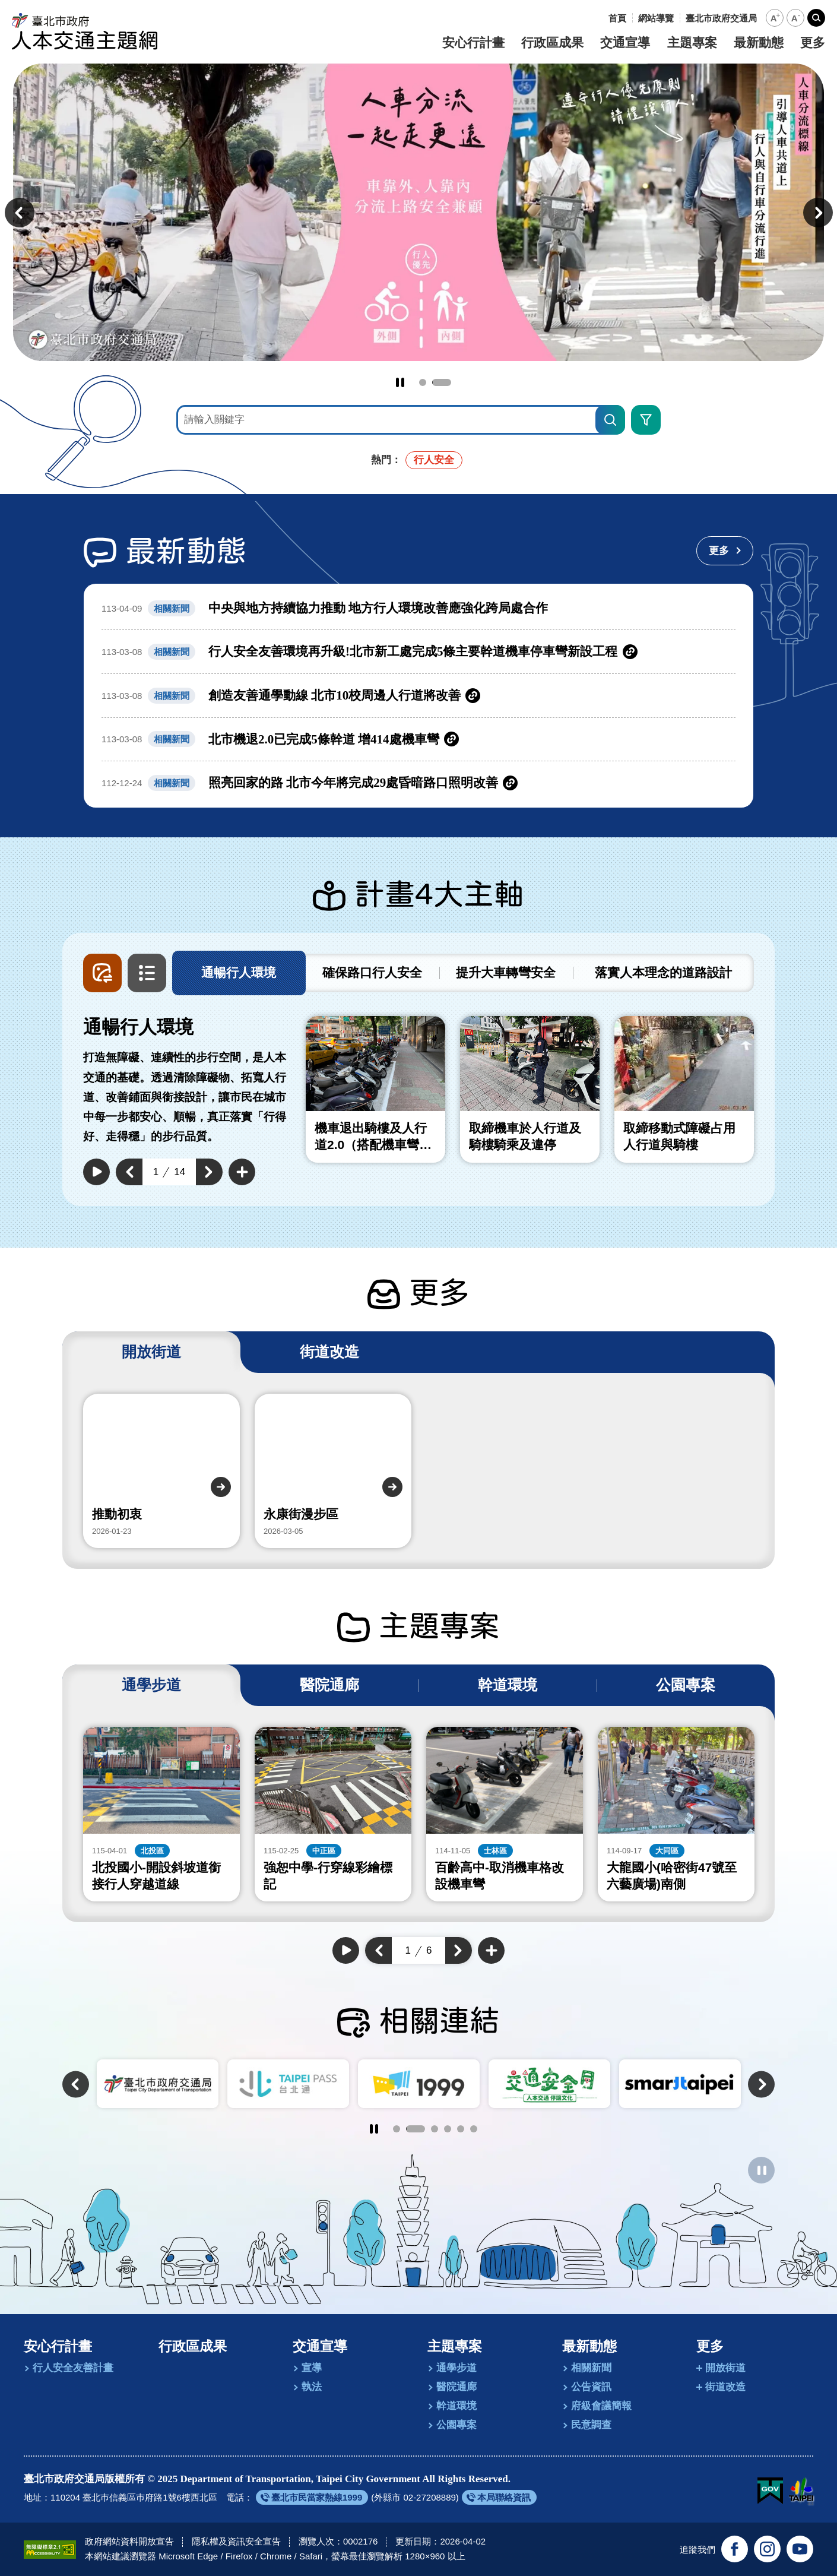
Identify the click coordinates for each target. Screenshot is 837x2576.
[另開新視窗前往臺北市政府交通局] (721, 18)
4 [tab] (447, 2128)
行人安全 (434, 460)
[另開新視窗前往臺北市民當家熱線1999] (312, 2497)
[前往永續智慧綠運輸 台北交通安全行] (418, 212)
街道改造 (725, 2387)
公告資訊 (591, 2387)
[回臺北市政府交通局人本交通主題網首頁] (85, 30)
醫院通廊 (456, 2387)
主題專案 (692, 43)
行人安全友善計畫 (73, 2368)
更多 (812, 43)
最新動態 (759, 43)
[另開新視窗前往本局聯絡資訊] (499, 2497)
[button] (775, 18)
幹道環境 (456, 2406)
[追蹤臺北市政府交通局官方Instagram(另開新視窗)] (767, 2549)
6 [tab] (473, 2128)
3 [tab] (434, 2128)
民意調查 (591, 2425)
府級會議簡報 (601, 2406)
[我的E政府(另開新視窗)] (770, 2491)
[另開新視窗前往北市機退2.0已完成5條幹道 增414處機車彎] (418, 739)
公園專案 (456, 2425)
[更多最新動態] (724, 550)
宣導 (312, 2368)
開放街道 (725, 2368)
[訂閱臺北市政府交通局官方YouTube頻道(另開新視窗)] (800, 2549)
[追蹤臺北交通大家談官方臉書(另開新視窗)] (734, 2549)
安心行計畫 (473, 43)
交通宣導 (625, 43)
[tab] (239, 973)
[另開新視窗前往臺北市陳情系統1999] (549, 2083)
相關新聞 (591, 2368)
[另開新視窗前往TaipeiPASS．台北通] (419, 2083)
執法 (312, 2387)
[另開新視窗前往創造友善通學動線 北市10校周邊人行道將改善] (418, 695)
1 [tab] (428, 382)
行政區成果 (552, 43)
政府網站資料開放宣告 (129, 2541)
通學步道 (456, 2368)
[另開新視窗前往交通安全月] (680, 2083)
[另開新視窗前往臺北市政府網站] (801, 2491)
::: (599, 18)
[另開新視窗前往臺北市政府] (157, 2083)
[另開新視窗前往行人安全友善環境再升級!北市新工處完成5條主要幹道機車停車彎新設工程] (418, 651)
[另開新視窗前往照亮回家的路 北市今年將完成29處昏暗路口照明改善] (418, 783)
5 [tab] (460, 2128)
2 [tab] (447, 382)
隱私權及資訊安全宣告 (236, 2541)
